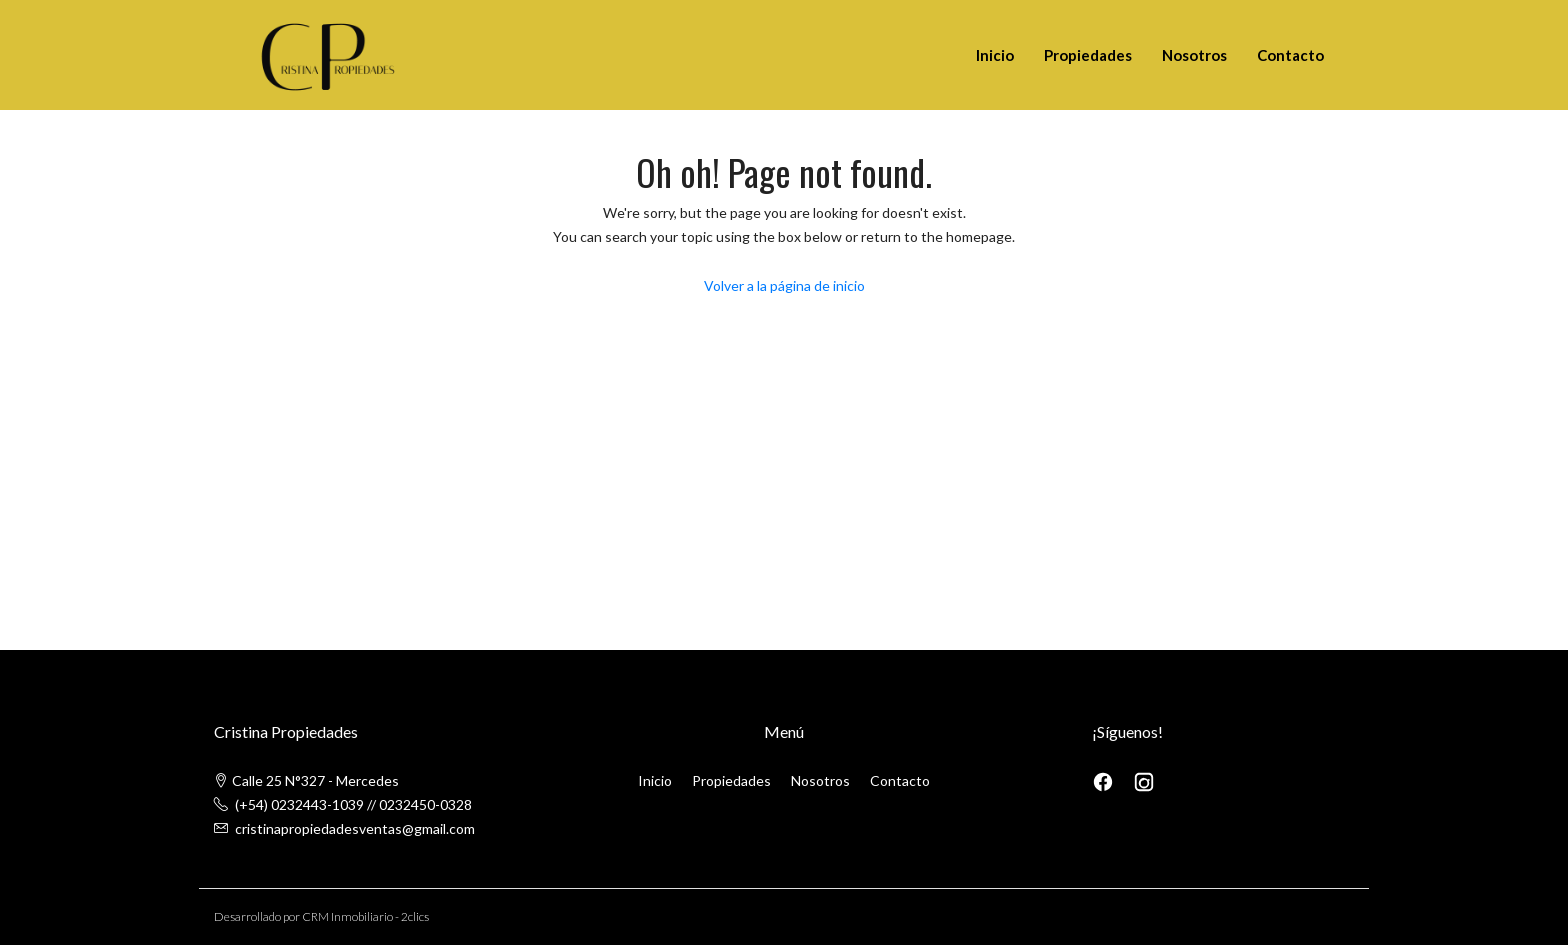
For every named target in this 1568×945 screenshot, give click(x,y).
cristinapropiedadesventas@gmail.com (355, 828)
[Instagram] (1144, 780)
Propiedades (1088, 55)
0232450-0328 (425, 804)
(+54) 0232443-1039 (299, 804)
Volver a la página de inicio (784, 285)
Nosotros (1194, 55)
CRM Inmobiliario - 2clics (365, 916)
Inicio (995, 55)
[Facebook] (1104, 780)
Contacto (1290, 55)
